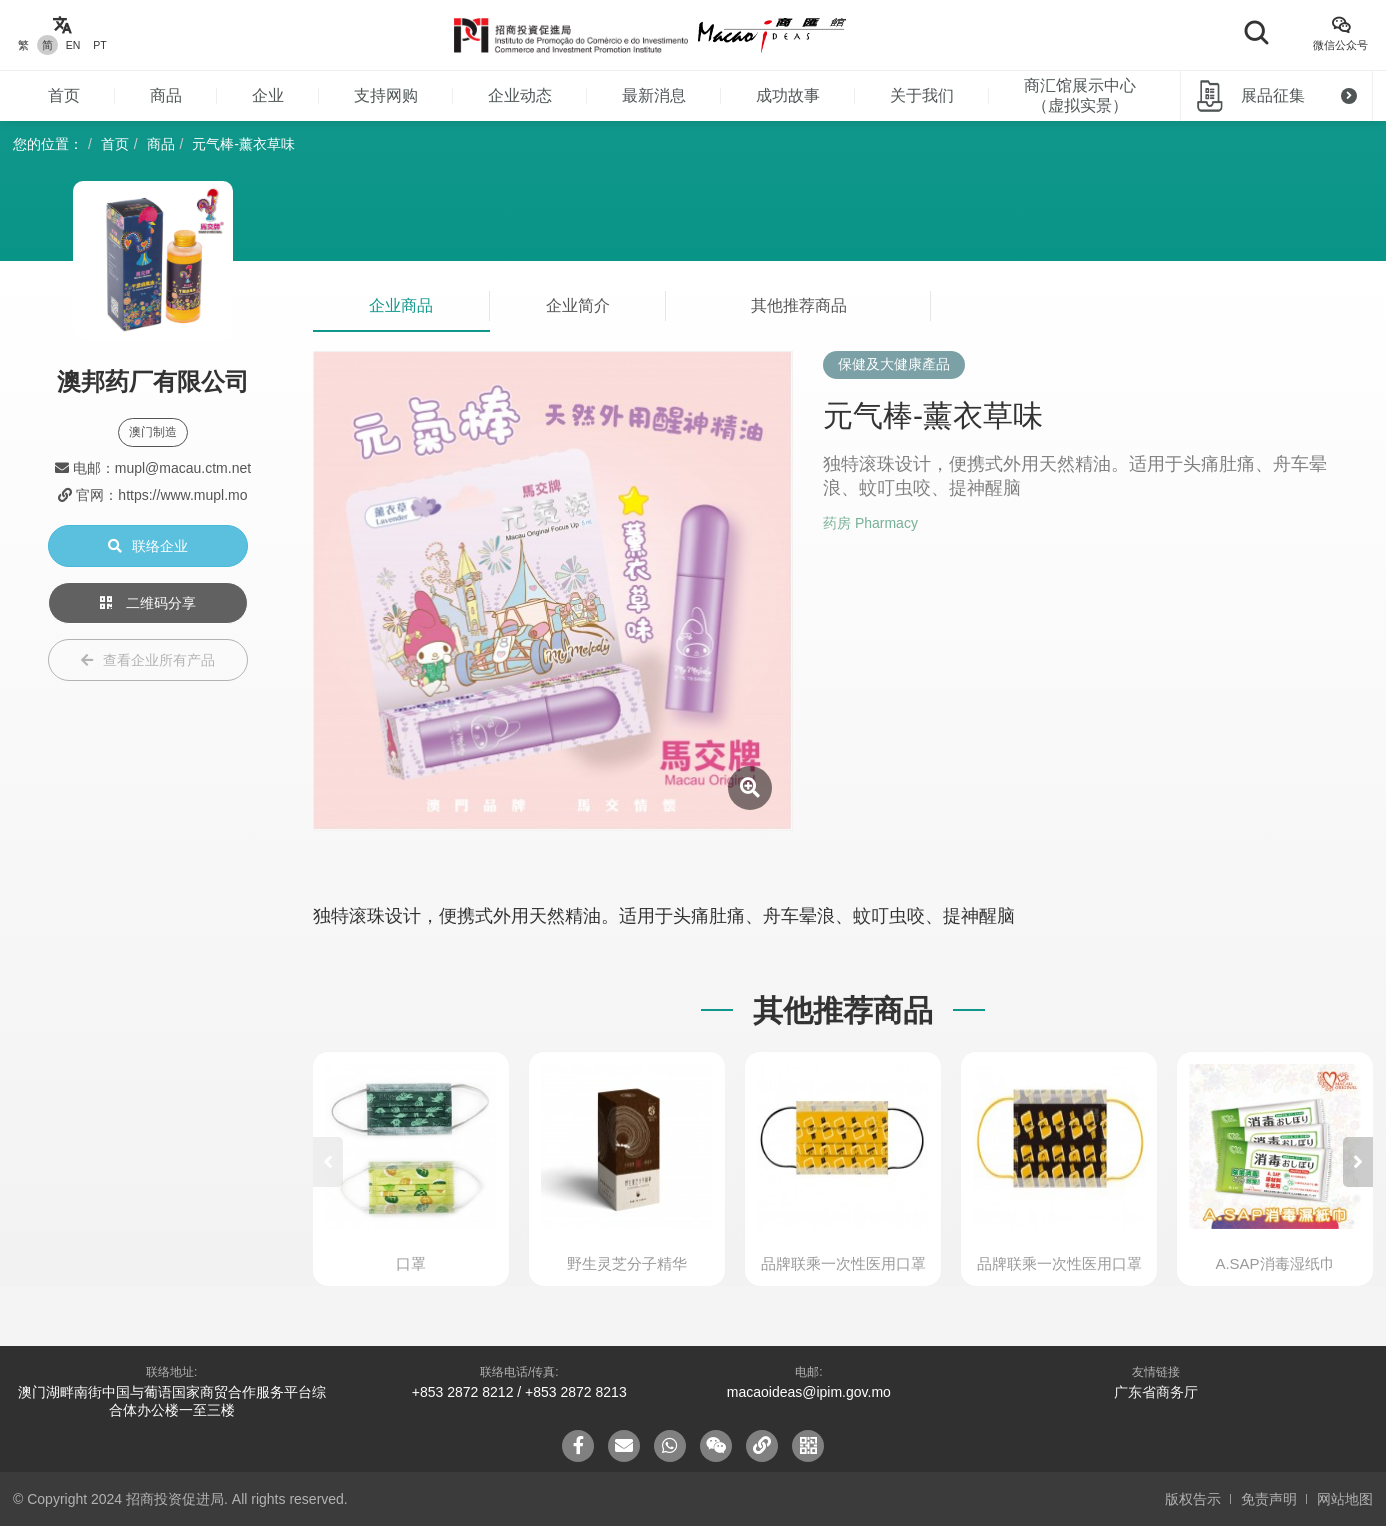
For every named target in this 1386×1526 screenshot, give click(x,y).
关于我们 (922, 95)
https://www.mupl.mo (182, 495)
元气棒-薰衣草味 (243, 144)
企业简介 (578, 305)
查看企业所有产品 (148, 660)
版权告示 (1193, 1499)
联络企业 (148, 546)
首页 (64, 95)
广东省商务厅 (1156, 1392)
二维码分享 (148, 603)
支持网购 (386, 95)
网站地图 (1345, 1499)
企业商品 (401, 305)
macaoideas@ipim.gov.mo (809, 1392)
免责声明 (1269, 1499)
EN (73, 45)
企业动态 (520, 95)
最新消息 (654, 95)
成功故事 (788, 95)
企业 (268, 95)
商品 (166, 95)
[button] (1358, 1162)
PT (99, 45)
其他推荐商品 (799, 305)
